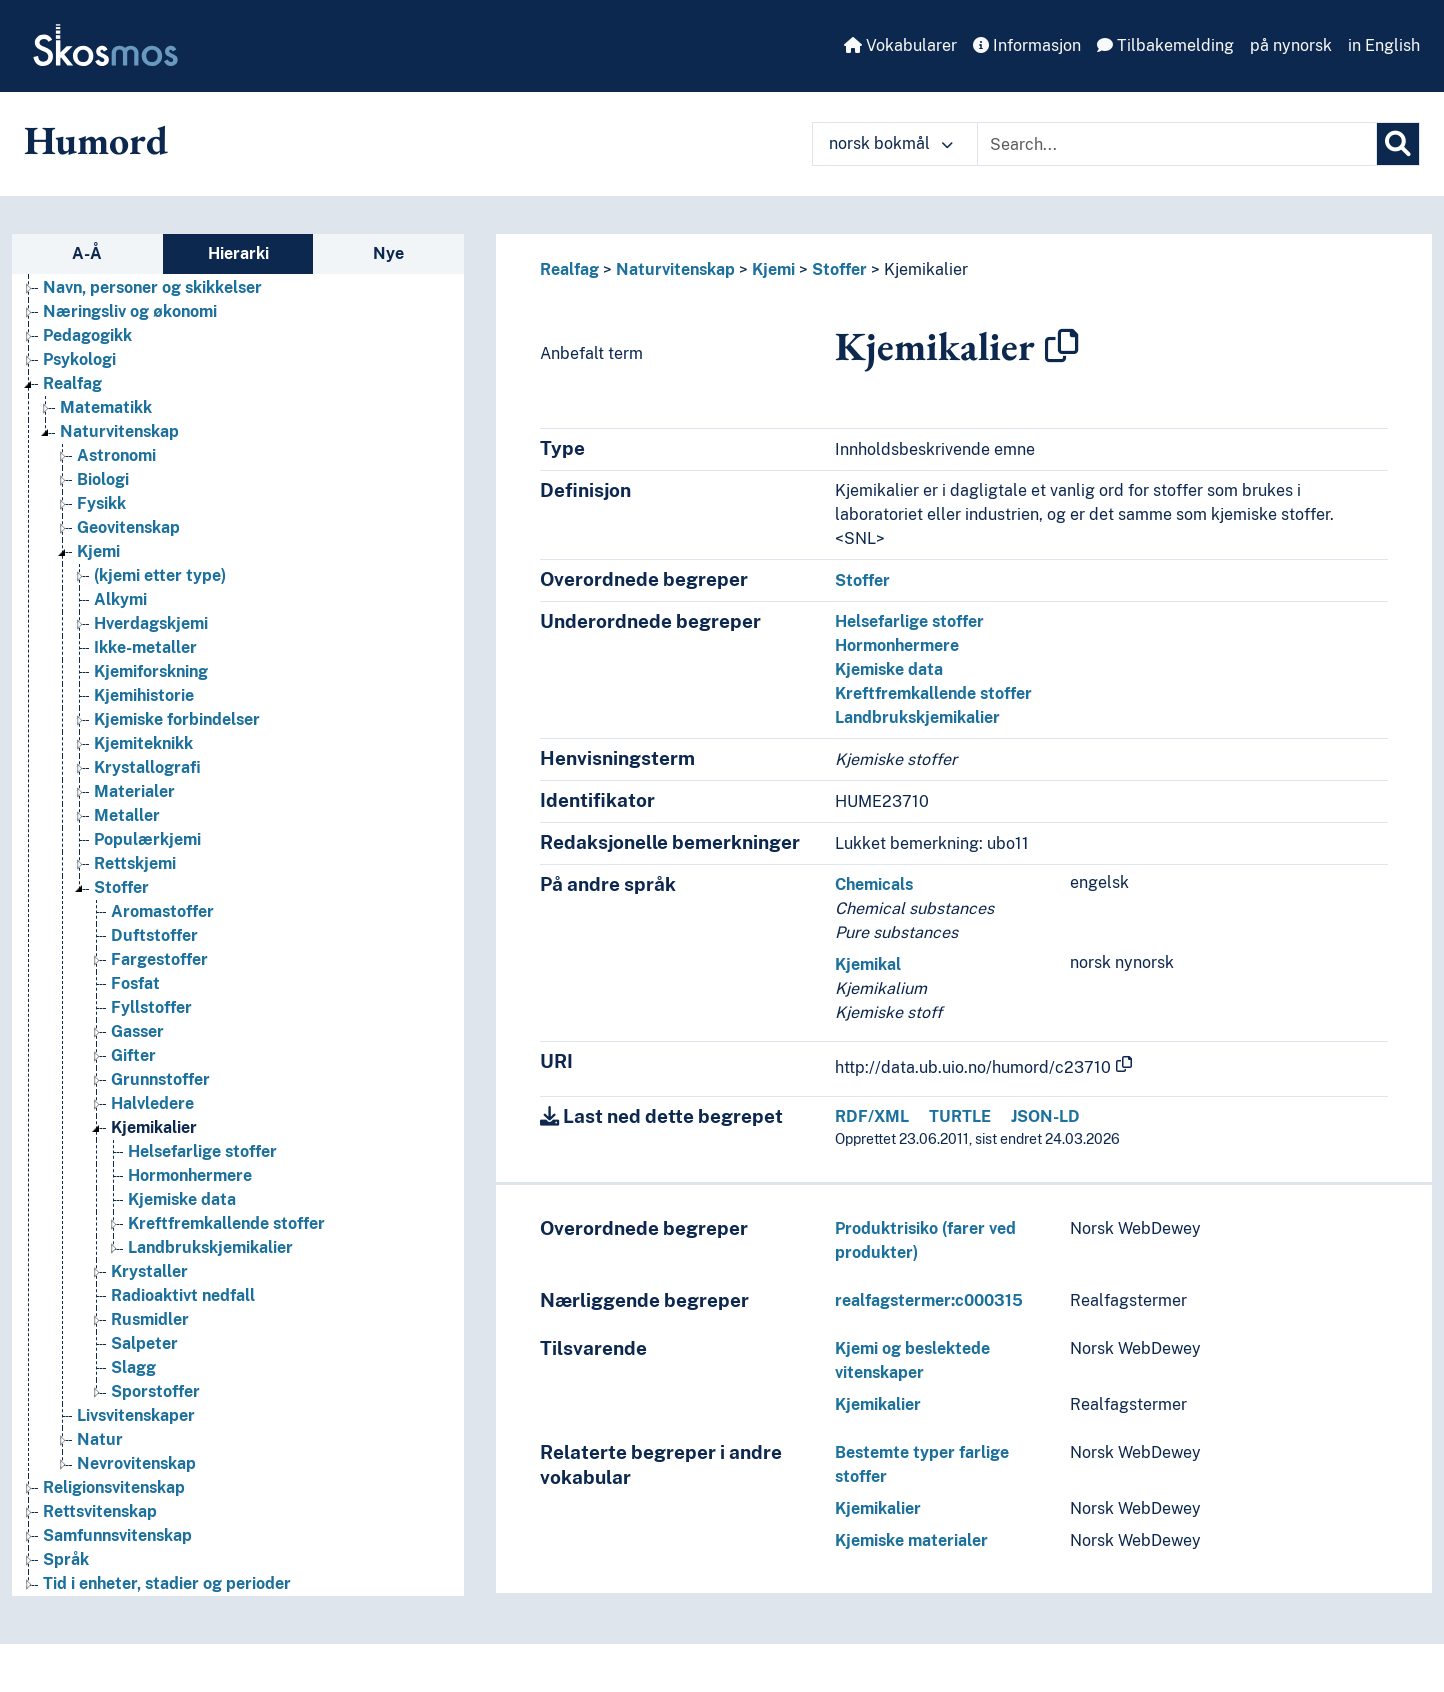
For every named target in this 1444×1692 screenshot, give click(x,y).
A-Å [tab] (87, 253)
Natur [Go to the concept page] (100, 1439)
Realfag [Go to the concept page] (72, 383)
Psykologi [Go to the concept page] (79, 359)
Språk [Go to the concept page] (66, 1559)
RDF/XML (872, 1116)
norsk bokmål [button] (891, 143)
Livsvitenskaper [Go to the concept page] (136, 1415)
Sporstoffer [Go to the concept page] (155, 1391)
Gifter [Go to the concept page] (133, 1055)
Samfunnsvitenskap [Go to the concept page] (117, 1535)
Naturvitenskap (675, 269)
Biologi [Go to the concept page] (103, 479)
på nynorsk (1291, 45)
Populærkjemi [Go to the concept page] (147, 839)
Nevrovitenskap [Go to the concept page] (136, 1463)
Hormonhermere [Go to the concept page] (190, 1175)
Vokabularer (900, 45)
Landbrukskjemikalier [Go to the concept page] (210, 1247)
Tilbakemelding (1165, 45)
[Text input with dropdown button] (1177, 144)
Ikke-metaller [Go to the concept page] (145, 647)
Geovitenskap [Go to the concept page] (128, 527)
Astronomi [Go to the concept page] (116, 455)
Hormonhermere (897, 645)
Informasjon (1027, 45)
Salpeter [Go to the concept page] (144, 1343)
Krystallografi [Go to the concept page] (147, 767)
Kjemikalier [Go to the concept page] (154, 1127)
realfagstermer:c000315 (929, 1300)
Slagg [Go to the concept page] (133, 1367)
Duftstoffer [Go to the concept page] (154, 935)
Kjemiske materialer (911, 1540)
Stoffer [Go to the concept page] (121, 887)
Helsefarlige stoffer (909, 621)
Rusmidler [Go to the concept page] (150, 1319)
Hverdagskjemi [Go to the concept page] (151, 623)
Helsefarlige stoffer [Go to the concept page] (202, 1151)
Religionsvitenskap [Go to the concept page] (114, 1487)
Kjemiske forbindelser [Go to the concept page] (177, 719)
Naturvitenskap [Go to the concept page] (119, 431)
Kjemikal (868, 964)
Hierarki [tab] (238, 253)
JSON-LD (1045, 1116)
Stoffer (839, 269)
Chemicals (874, 884)
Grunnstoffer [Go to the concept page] (160, 1079)
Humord (96, 140)
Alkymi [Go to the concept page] (120, 599)
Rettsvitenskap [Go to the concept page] (100, 1511)
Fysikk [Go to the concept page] (101, 503)
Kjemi (773, 269)
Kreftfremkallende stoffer (933, 693)
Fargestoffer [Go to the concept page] (159, 959)
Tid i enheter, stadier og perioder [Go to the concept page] (167, 1583)
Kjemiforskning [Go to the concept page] (151, 671)
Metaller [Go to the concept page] (127, 815)
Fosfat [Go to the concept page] (135, 983)
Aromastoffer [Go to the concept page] (162, 911)
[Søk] (1398, 144)
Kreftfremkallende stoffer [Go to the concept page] (226, 1223)
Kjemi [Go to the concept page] (98, 551)
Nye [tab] (388, 253)
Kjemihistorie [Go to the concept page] (144, 695)
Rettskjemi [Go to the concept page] (135, 863)
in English (1384, 45)
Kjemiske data (889, 669)
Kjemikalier (926, 269)
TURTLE (960, 1116)
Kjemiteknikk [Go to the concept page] (143, 743)
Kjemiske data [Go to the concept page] (182, 1199)
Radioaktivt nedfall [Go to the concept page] (183, 1295)
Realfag (569, 269)
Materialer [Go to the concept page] (134, 791)
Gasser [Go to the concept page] (137, 1031)
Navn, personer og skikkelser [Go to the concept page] (152, 287)
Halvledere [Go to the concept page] (152, 1103)
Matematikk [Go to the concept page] (106, 407)
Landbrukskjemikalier (917, 717)
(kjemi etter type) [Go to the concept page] (160, 575)
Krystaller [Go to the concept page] (149, 1271)
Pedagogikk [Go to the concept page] (87, 335)
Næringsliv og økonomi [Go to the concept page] (130, 311)
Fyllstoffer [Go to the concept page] (151, 1007)
